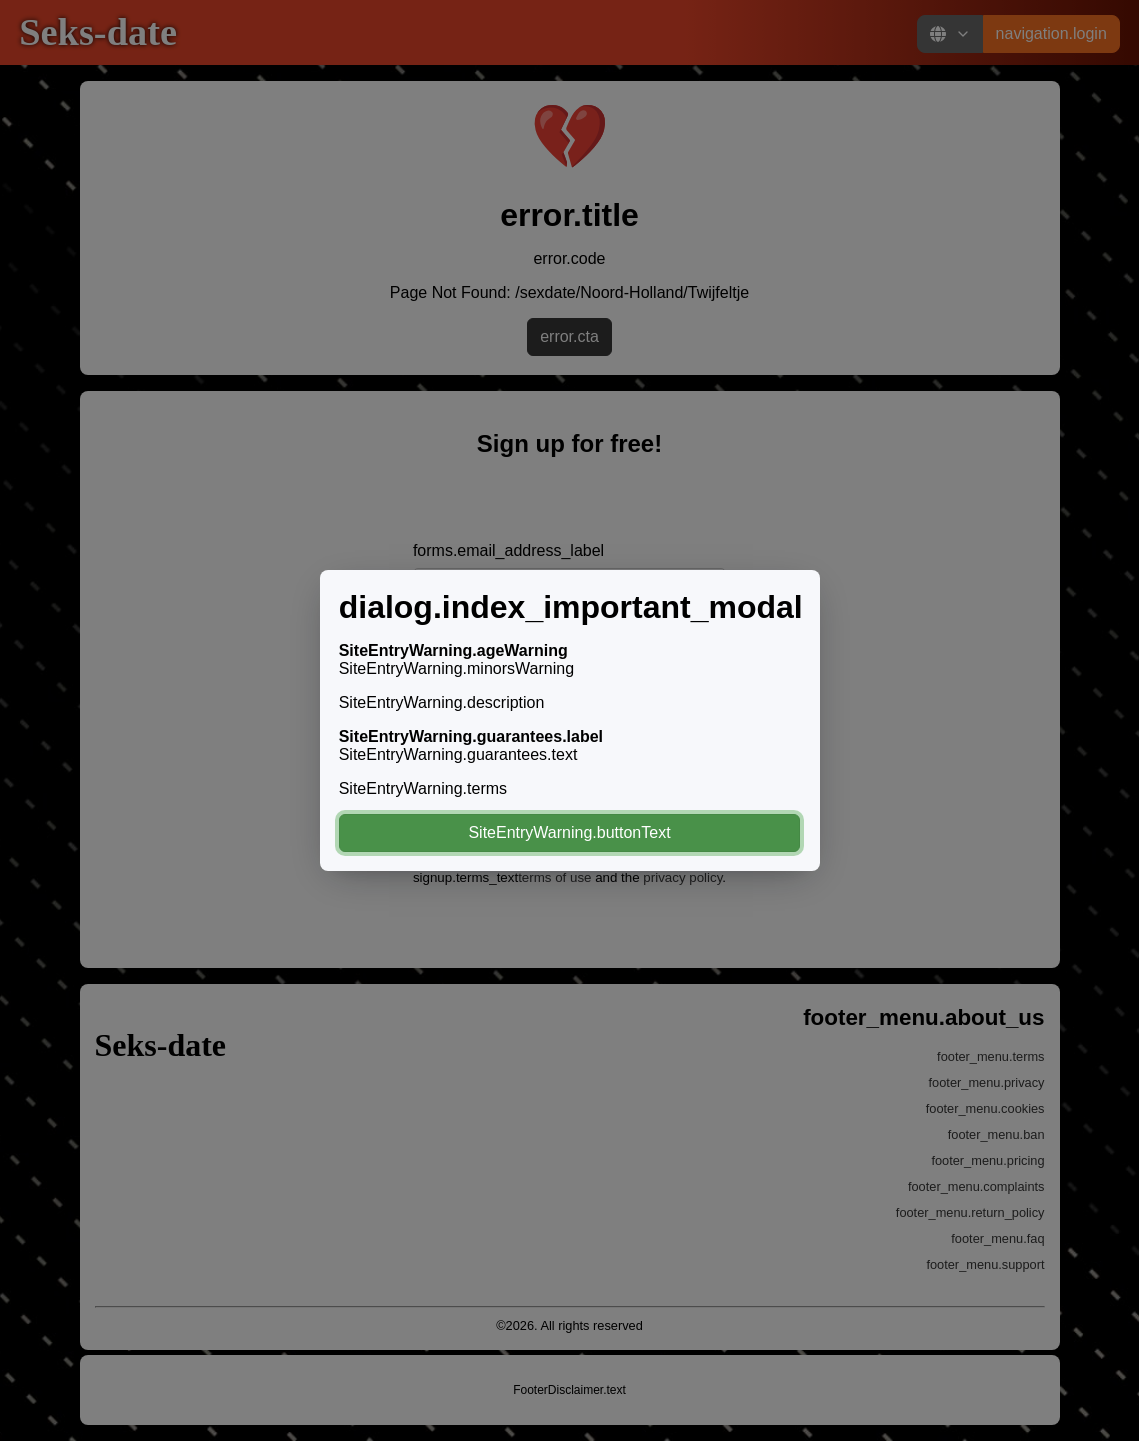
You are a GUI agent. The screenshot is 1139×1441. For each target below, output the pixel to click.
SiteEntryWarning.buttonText (569, 832)
